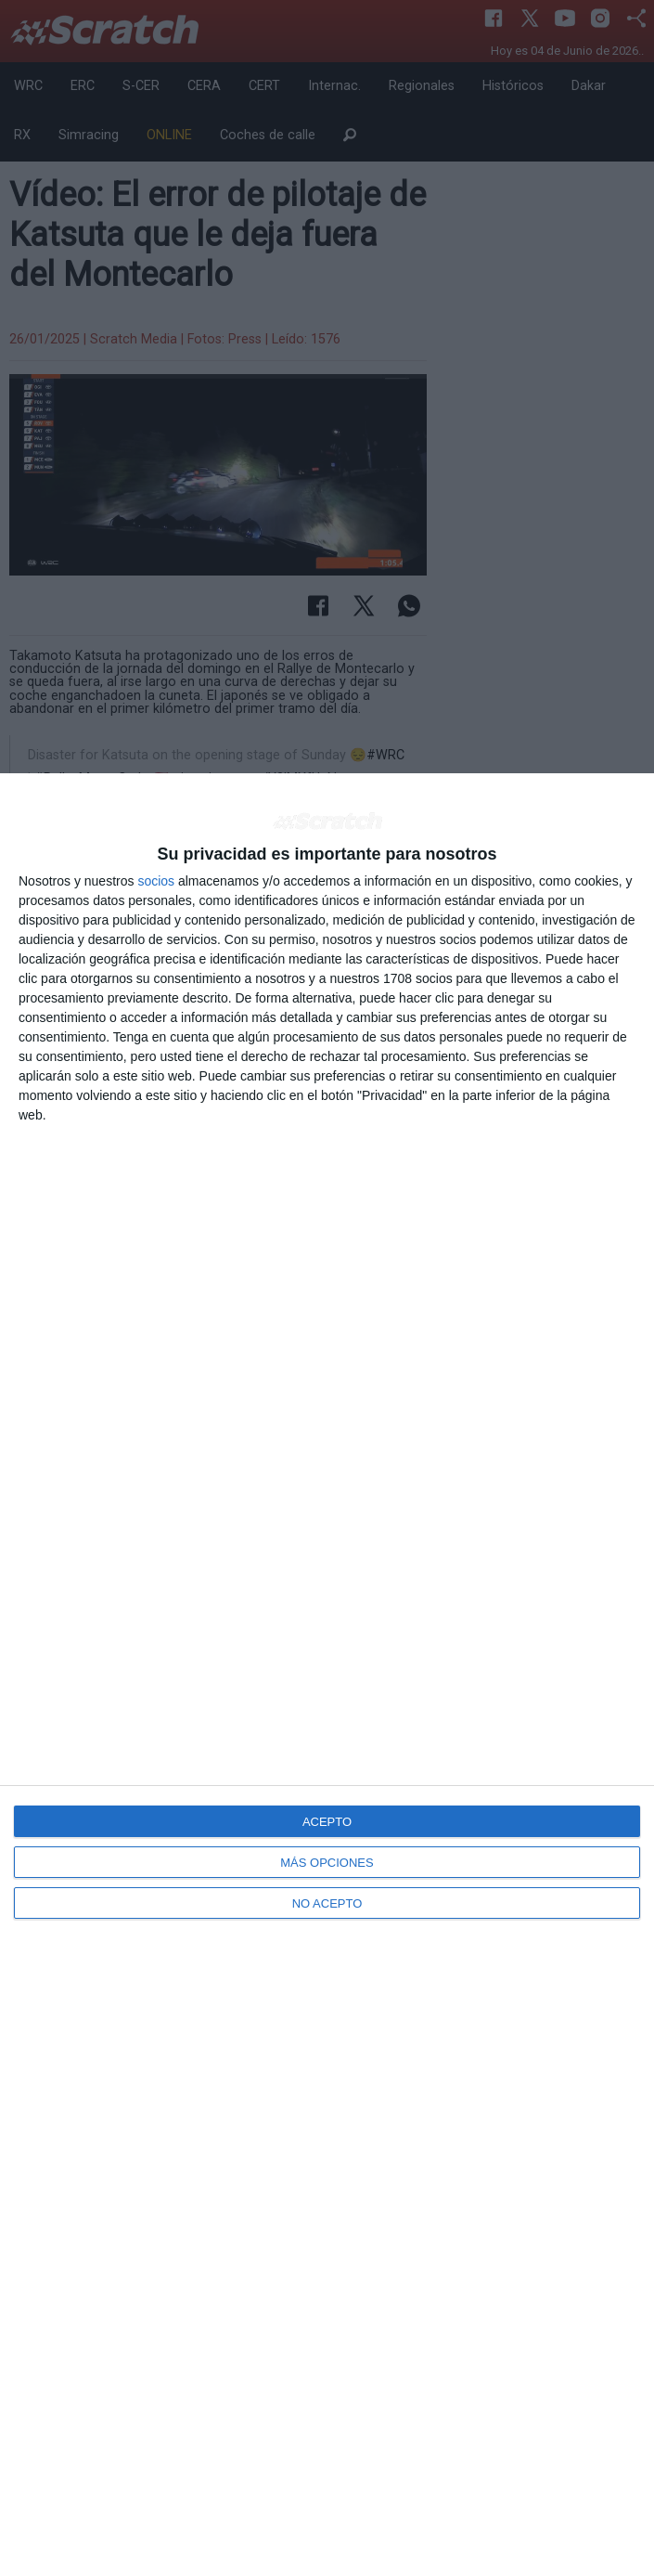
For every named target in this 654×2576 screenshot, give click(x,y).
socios (155, 880)
